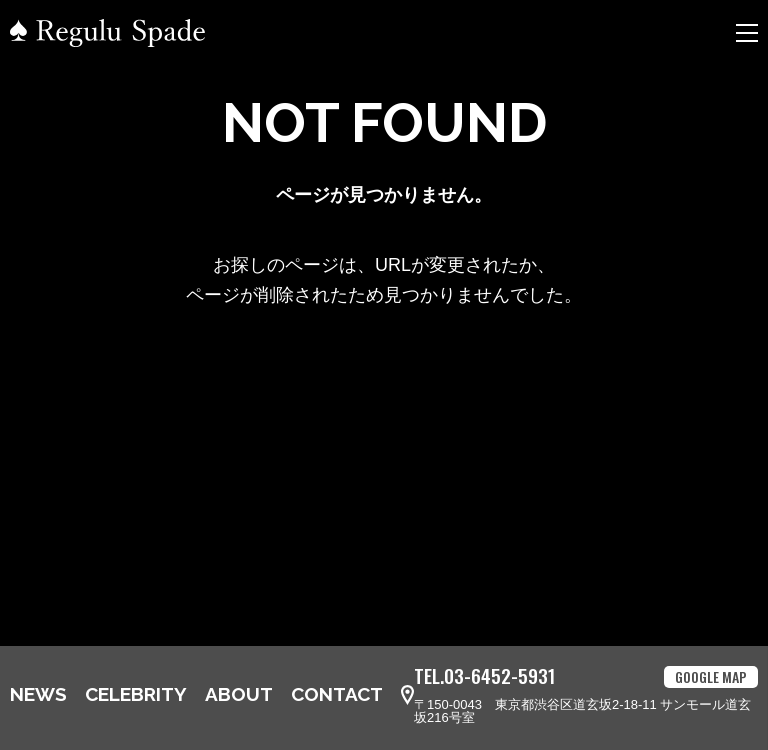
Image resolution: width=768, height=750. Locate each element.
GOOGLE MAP (711, 676)
